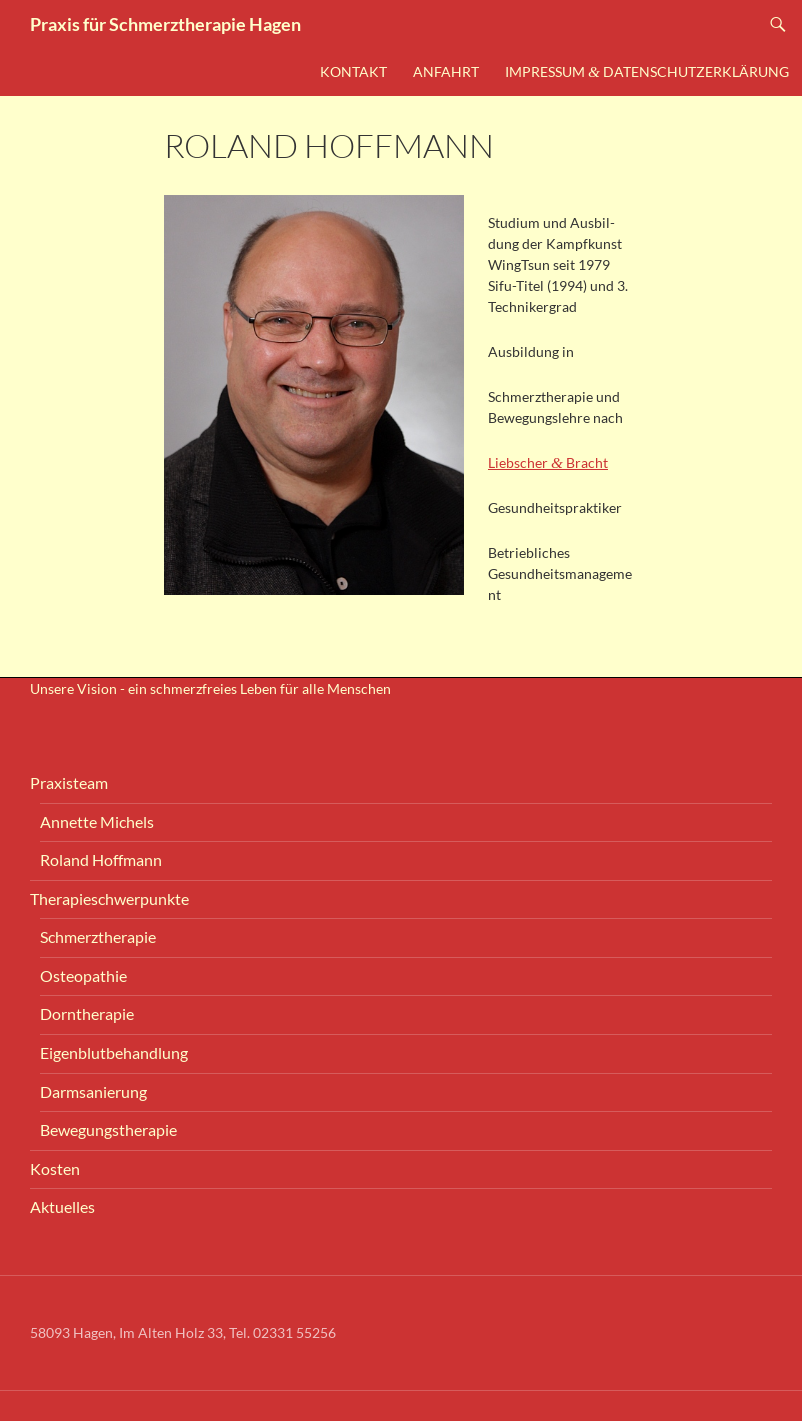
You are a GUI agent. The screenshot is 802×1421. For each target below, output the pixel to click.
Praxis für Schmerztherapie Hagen (165, 24)
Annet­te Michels (97, 821)
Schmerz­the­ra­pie (98, 936)
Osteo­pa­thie (83, 975)
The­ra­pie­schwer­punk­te (109, 898)
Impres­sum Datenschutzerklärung (647, 71)
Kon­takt (353, 71)
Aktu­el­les (62, 1206)
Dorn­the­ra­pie (87, 1013)
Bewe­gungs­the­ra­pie (108, 1129)
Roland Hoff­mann (101, 859)
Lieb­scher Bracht (548, 462)
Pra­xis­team (69, 782)
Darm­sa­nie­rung (93, 1091)
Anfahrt (446, 71)
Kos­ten (55, 1168)
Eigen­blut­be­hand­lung (114, 1052)
